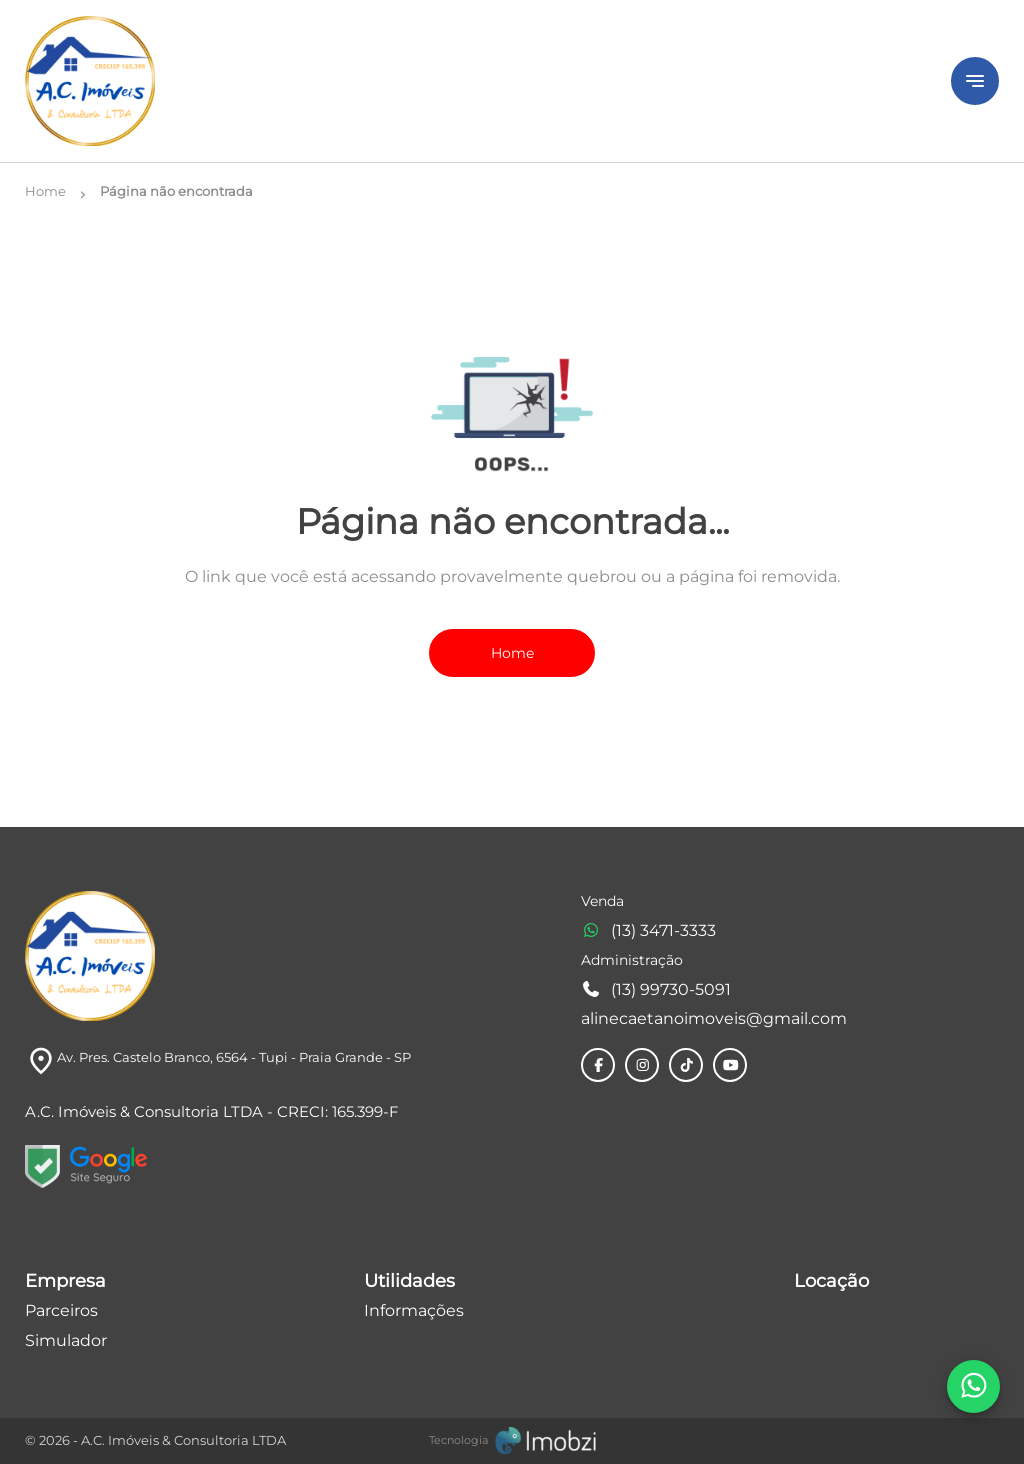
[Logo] (476, 81)
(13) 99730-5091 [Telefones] (656, 989)
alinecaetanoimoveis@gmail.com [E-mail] (714, 1018)
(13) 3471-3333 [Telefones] (648, 930)
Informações (414, 1310)
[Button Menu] (975, 81)
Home (511, 653)
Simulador (66, 1340)
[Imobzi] (512, 1440)
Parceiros (61, 1310)
